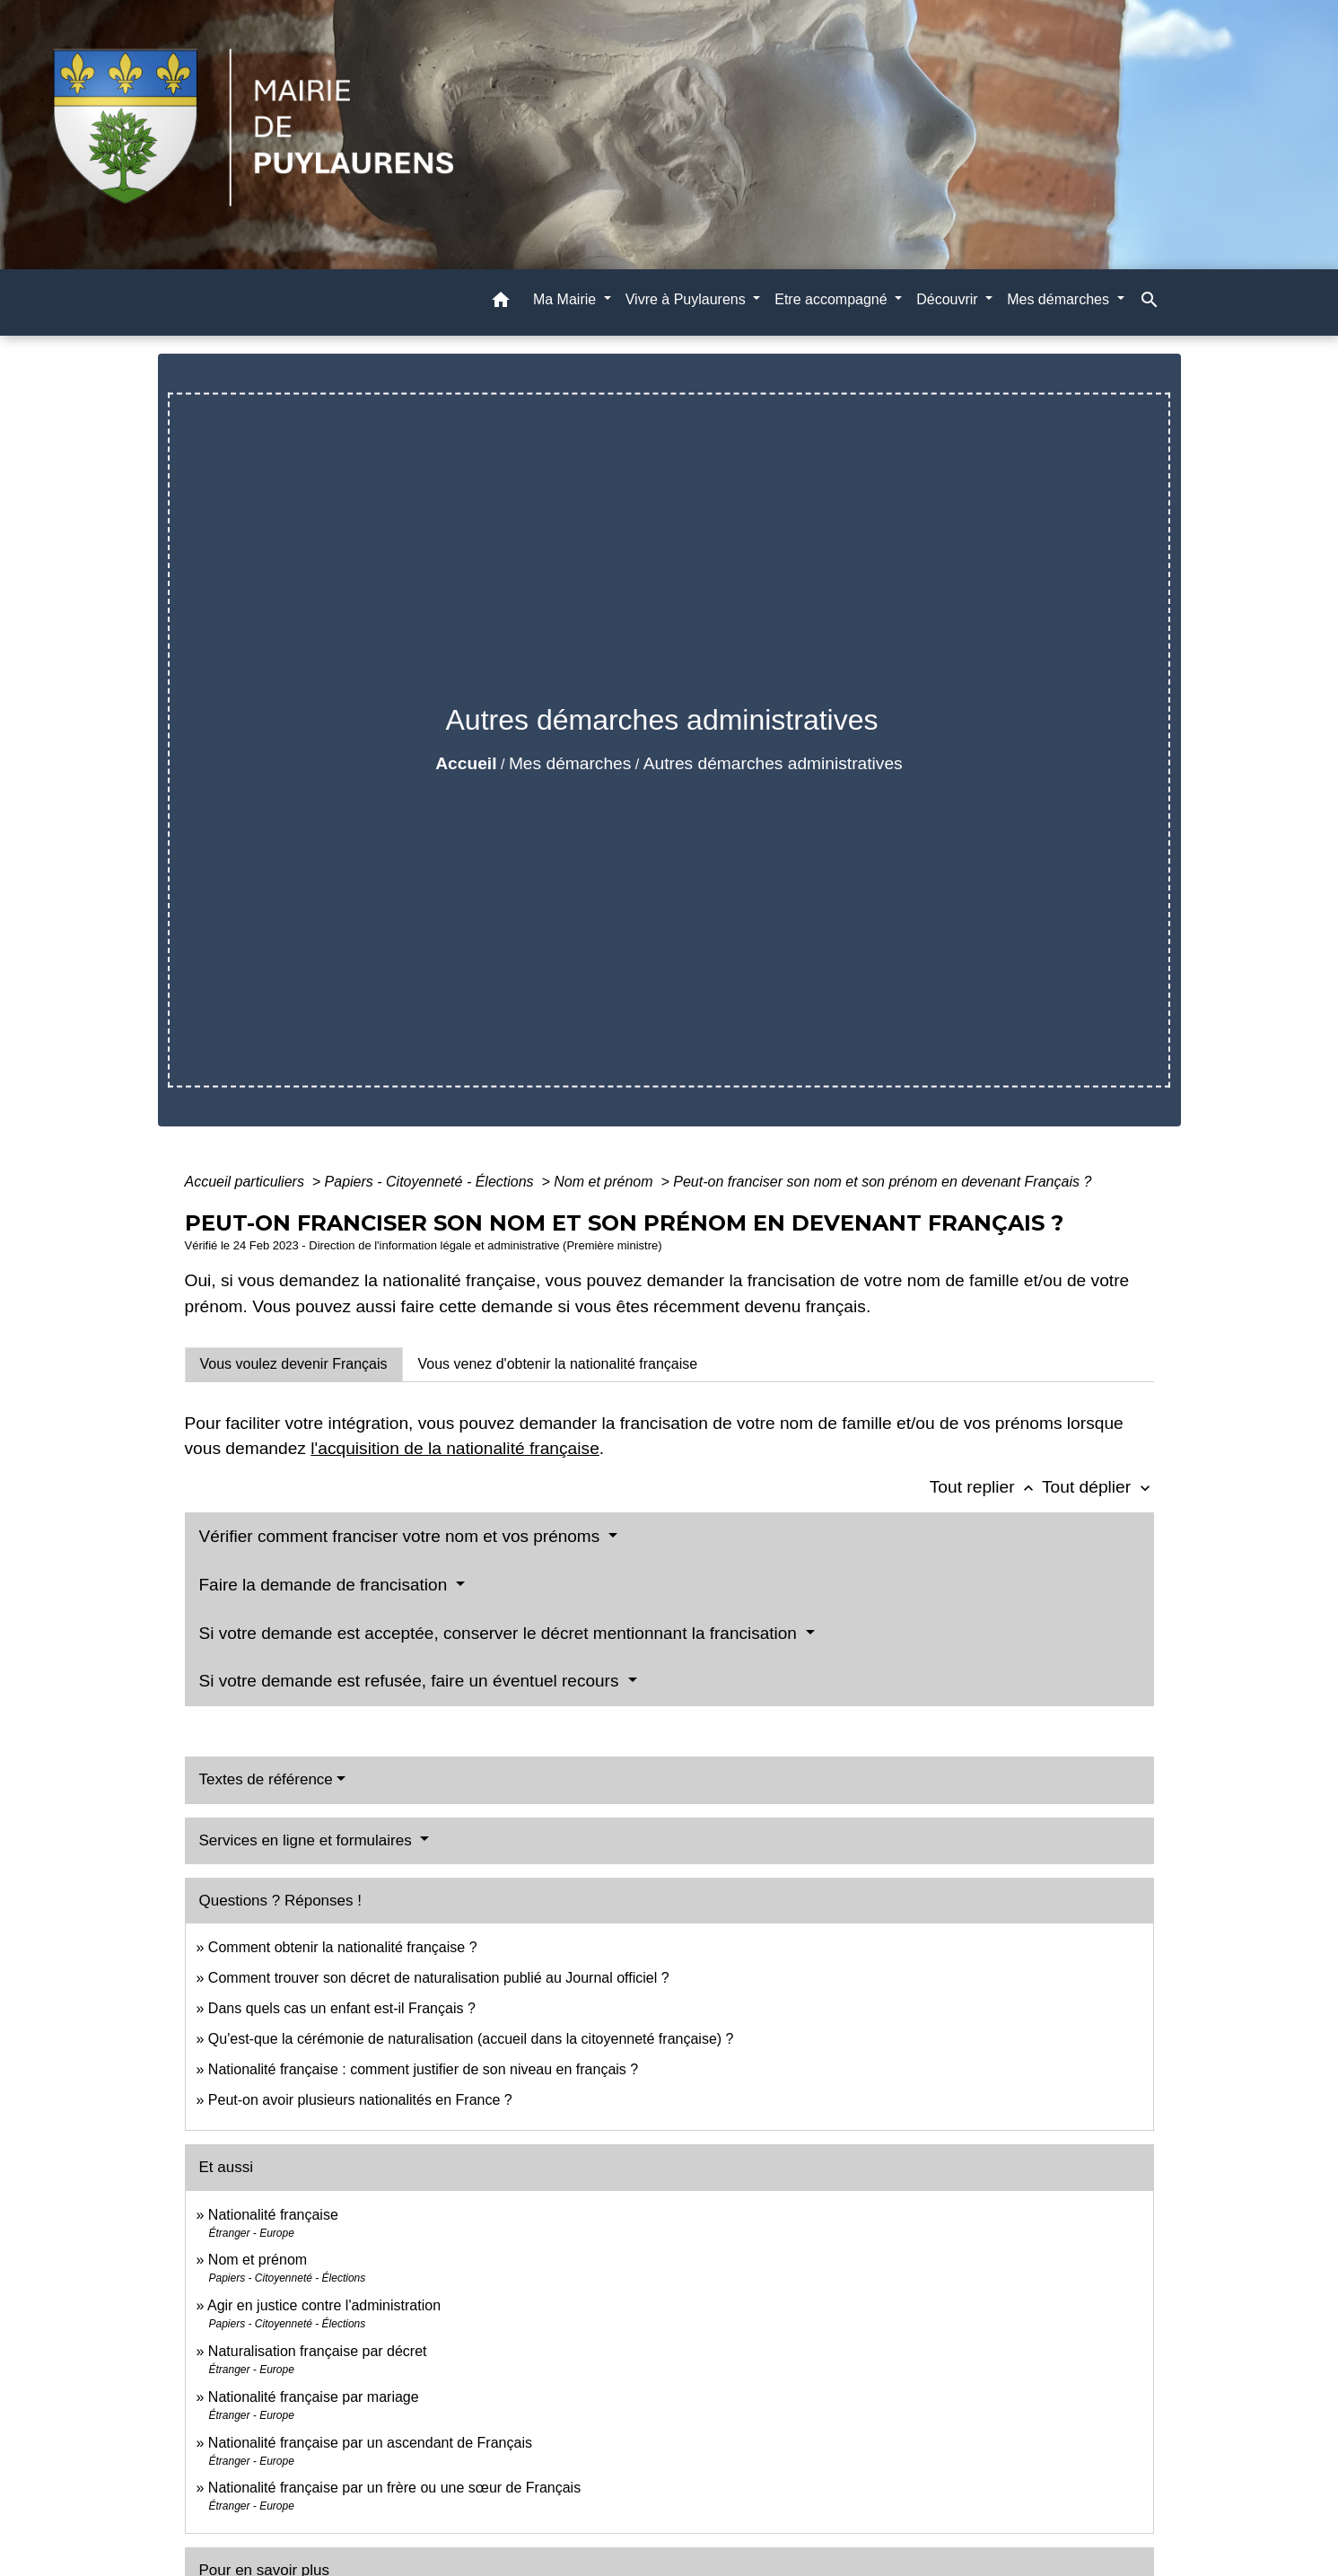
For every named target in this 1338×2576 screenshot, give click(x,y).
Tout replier (986, 1486)
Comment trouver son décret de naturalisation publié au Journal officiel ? (438, 1977)
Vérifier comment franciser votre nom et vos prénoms (402, 1536)
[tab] (294, 1364)
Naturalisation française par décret (317, 2351)
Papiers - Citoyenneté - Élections (431, 1181)
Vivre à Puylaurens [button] (687, 299)
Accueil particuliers (247, 1181)
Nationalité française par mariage (313, 2397)
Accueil (465, 763)
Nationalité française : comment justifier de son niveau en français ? (423, 2069)
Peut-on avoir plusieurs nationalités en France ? (360, 2099)
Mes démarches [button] (1060, 299)
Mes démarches (570, 763)
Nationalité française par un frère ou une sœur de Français (394, 2487)
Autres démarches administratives (773, 763)
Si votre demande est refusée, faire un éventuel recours (411, 1680)
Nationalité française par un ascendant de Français (370, 2442)
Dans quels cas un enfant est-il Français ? (342, 2008)
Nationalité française (273, 2214)
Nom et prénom (605, 1181)
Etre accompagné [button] (832, 299)
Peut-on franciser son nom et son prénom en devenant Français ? (882, 1181)
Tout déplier (1098, 1486)
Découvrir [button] (949, 299)
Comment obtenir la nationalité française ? (342, 1947)
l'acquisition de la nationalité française (454, 1448)
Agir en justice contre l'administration (324, 2305)
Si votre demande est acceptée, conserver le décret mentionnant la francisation (500, 1633)
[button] (501, 303)
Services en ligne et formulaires (307, 1840)
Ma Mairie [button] (566, 299)
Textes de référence (266, 1779)
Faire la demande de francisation (325, 1584)
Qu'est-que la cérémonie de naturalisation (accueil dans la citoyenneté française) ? (471, 2038)
